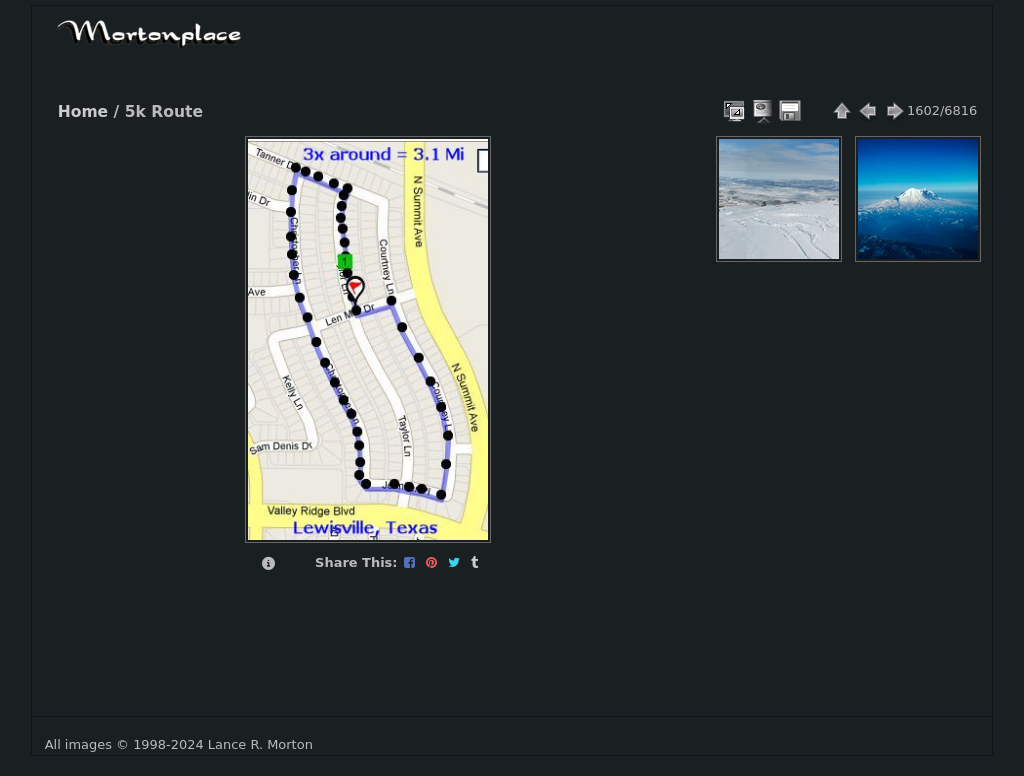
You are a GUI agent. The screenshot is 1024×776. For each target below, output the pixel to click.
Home (83, 112)
